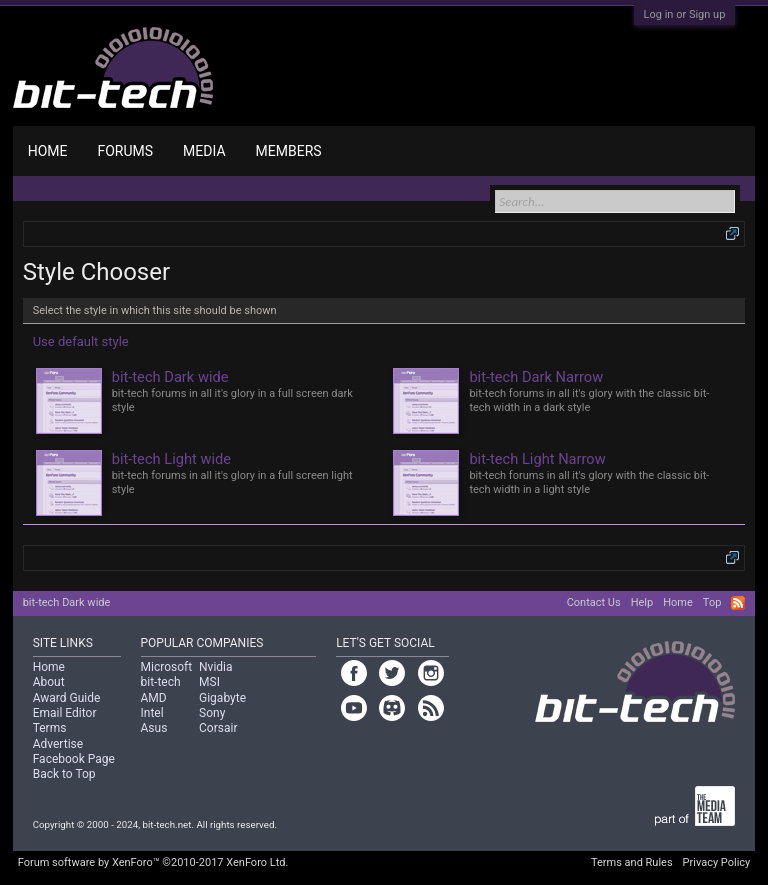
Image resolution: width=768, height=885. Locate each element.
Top (712, 602)
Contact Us (594, 602)
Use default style (81, 341)
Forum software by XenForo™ (153, 862)
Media (204, 151)
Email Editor (65, 713)
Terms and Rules (632, 862)
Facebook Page (74, 759)
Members (289, 151)
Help (642, 602)
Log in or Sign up (685, 14)
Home (48, 151)
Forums (125, 151)
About (49, 682)
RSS (738, 603)
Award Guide (67, 698)
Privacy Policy (717, 862)
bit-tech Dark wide (67, 602)
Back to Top (64, 774)
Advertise (58, 744)
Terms (50, 728)
